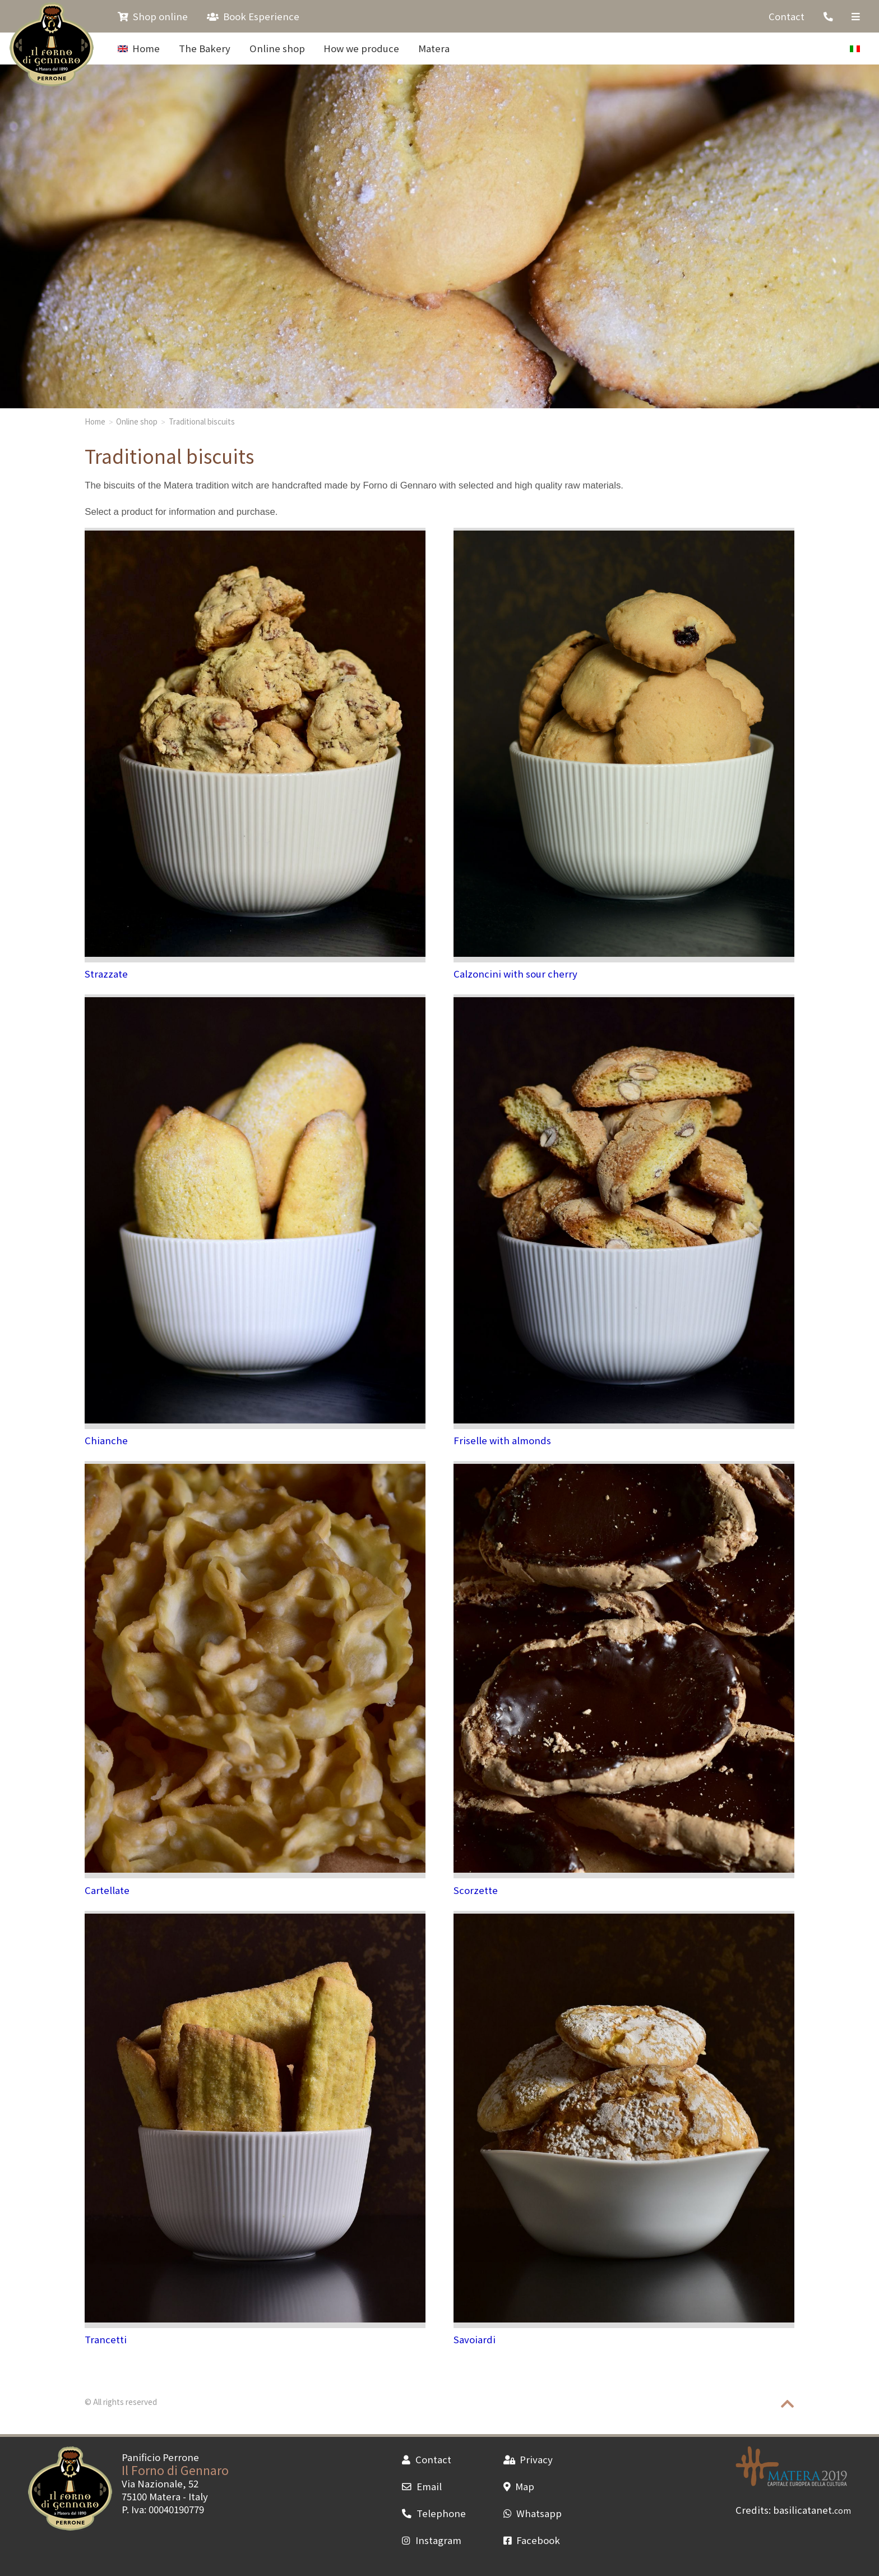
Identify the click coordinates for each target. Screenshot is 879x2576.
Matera (434, 48)
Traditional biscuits (202, 421)
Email (421, 2486)
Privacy (528, 2459)
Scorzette (476, 1890)
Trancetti (106, 2339)
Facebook (531, 2540)
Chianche (106, 1440)
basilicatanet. (812, 2510)
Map (518, 2486)
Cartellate (107, 1890)
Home (139, 48)
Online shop (277, 48)
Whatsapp (532, 2513)
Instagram (431, 2540)
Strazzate (106, 973)
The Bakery (204, 48)
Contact (786, 16)
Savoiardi (475, 2339)
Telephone (433, 2513)
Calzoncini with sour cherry (515, 973)
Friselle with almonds (502, 1440)
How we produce (361, 48)
